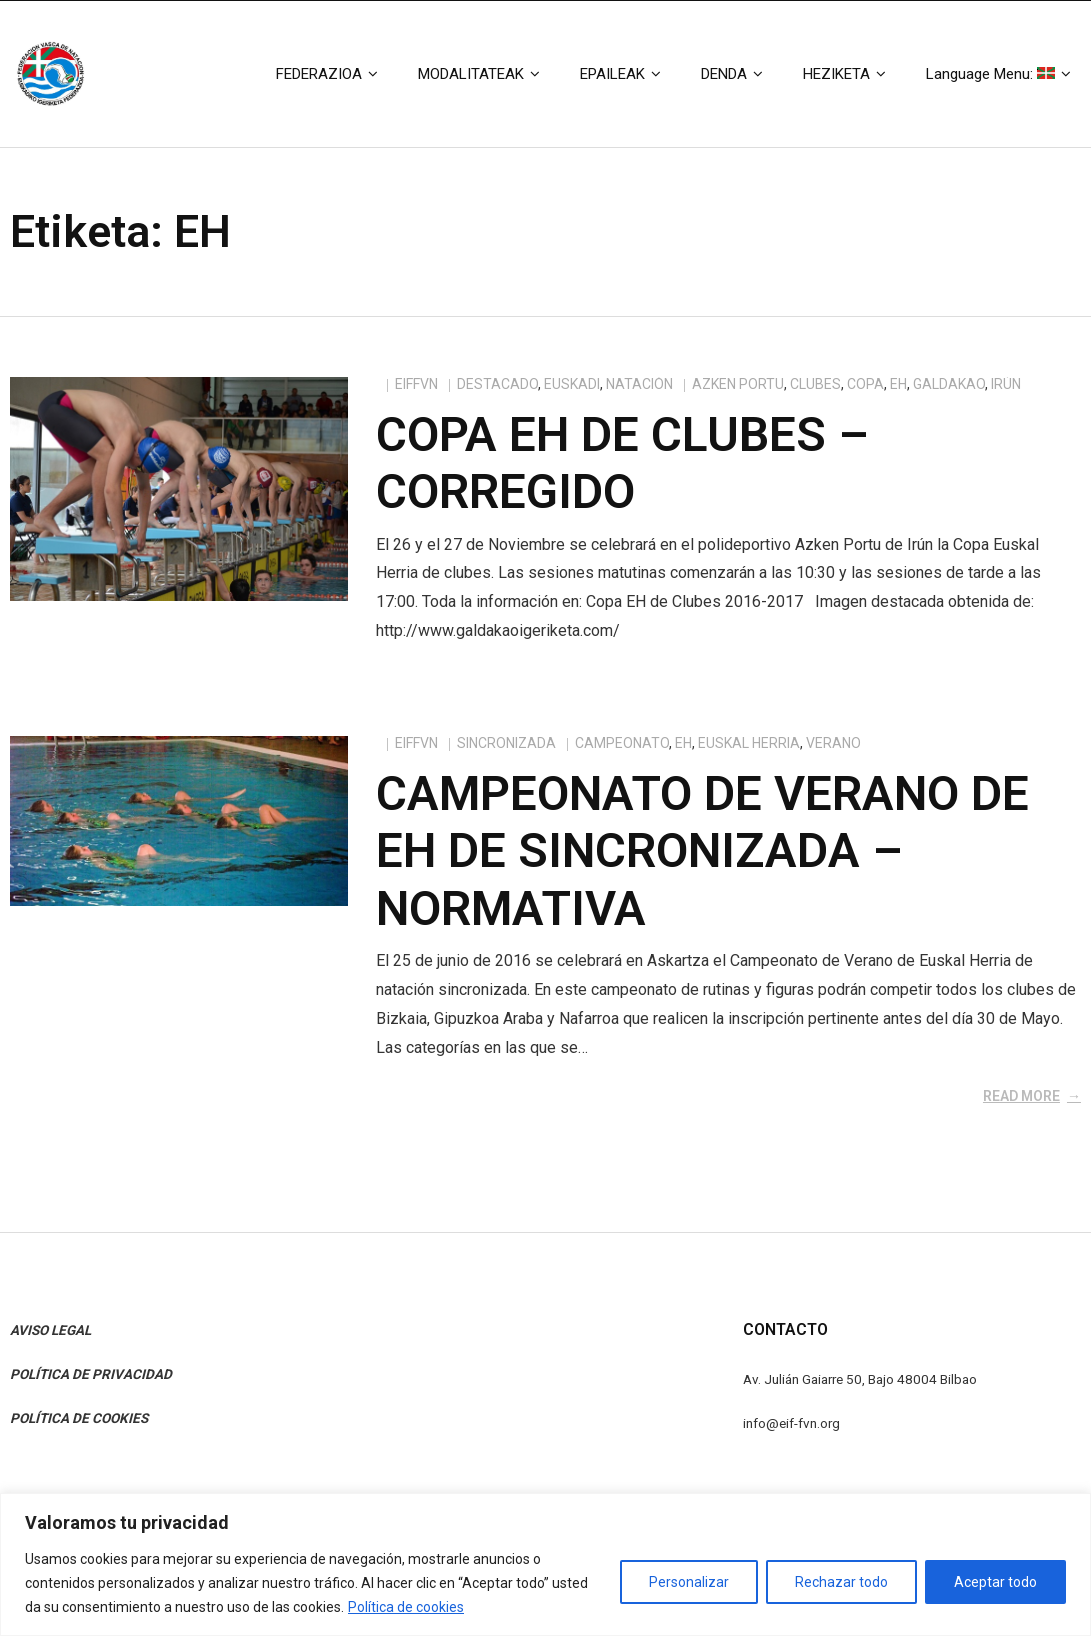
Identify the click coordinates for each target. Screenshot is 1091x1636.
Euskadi (572, 384)
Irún (1006, 384)
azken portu (738, 384)
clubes (815, 384)
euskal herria (749, 743)
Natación (639, 384)
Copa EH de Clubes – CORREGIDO (622, 463)
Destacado (497, 384)
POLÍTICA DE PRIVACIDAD (91, 1374)
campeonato (622, 743)
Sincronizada (506, 743)
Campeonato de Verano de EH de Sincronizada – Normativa (702, 851)
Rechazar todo (841, 1582)
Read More (1021, 1096)
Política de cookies (406, 1607)
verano (833, 743)
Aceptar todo (995, 1582)
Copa (865, 384)
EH (898, 384)
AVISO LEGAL (50, 1330)
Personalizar (689, 1582)
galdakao (949, 384)
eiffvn (416, 384)
